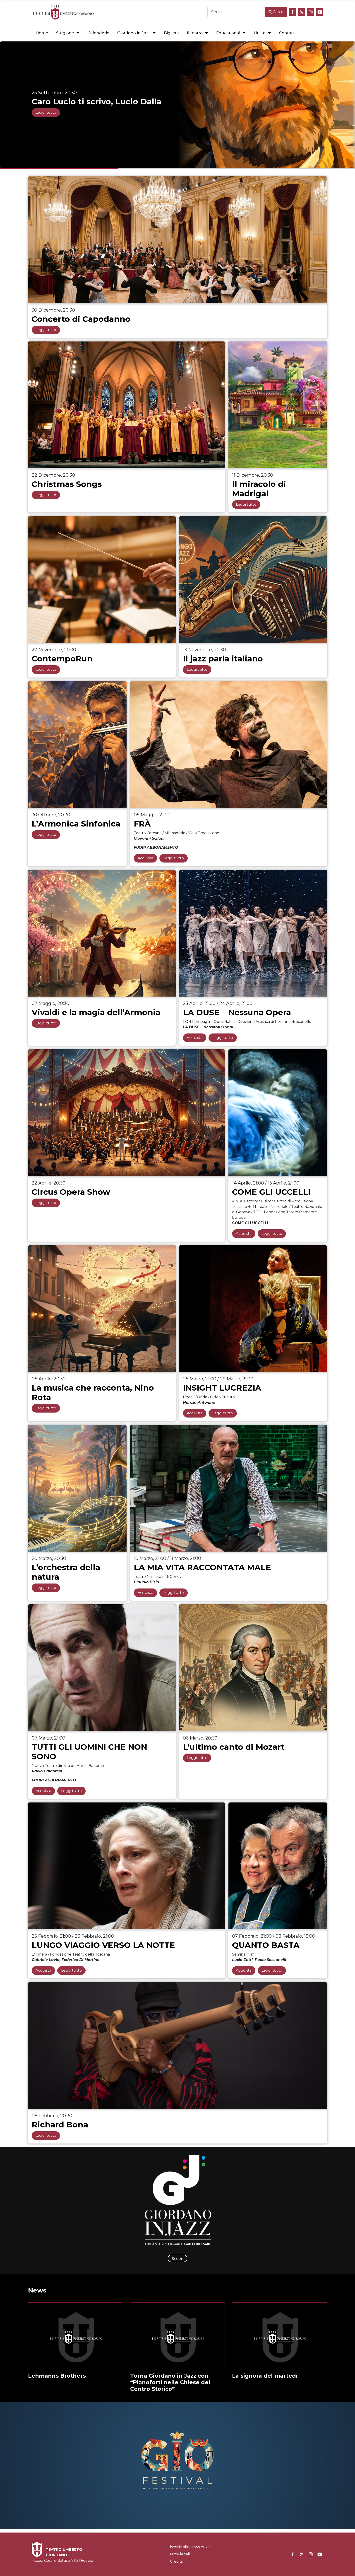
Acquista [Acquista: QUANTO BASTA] (244, 1970)
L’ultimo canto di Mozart (234, 1747)
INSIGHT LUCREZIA (222, 1388)
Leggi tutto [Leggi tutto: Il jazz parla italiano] (197, 669)
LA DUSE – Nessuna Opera (237, 1012)
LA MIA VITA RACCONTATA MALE (202, 1567)
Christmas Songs (67, 484)
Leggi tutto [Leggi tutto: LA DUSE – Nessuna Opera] (222, 1038)
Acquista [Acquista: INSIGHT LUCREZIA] (194, 1413)
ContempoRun (62, 658)
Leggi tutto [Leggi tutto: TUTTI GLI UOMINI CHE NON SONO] (71, 1791)
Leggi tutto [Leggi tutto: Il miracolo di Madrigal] (246, 504)
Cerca (276, 12)
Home (42, 32)
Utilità (260, 32)
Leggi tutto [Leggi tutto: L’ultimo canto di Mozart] (197, 1758)
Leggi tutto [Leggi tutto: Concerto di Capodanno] (46, 330)
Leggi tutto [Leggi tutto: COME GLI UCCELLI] (271, 1233)
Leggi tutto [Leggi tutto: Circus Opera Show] (46, 1203)
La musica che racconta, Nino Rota (93, 1392)
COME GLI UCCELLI (271, 1192)
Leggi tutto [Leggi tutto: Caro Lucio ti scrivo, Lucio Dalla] (46, 112)
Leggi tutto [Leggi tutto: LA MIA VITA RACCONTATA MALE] (173, 1593)
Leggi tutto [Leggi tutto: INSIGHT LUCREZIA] (222, 1413)
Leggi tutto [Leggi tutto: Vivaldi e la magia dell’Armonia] (46, 1023)
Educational (228, 32)
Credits (176, 2561)
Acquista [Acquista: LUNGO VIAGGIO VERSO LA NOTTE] (43, 1970)
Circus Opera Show (71, 1192)
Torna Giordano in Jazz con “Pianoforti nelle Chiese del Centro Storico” (170, 2382)
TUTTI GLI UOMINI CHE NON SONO (89, 1751)
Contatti (287, 32)
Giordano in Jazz (133, 32)
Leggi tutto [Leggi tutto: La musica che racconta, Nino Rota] (46, 1408)
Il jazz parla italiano (223, 658)
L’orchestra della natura (66, 1572)
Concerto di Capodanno (81, 319)
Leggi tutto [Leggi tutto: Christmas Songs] (46, 495)
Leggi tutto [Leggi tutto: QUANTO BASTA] (271, 1970)
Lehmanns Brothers (57, 2375)
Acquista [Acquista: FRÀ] (145, 858)
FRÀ (142, 824)
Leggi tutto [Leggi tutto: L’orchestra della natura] (46, 1588)
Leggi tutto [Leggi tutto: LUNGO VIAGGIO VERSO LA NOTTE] (71, 1970)
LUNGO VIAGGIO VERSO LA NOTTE (103, 1945)
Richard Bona (60, 2124)
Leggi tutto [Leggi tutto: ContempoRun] (46, 669)
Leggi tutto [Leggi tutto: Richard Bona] (46, 2135)
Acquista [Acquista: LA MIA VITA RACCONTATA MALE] (145, 1593)
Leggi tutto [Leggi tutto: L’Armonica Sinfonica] (46, 834)
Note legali (180, 2554)
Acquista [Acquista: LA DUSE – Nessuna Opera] (194, 1038)
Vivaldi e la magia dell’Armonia (96, 1012)
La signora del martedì (265, 2375)
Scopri (177, 2258)
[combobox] (236, 12)
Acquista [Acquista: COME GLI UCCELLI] (244, 1233)
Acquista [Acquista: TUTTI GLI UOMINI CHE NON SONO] (43, 1791)
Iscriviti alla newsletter (190, 2547)
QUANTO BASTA (266, 1945)
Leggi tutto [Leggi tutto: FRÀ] (173, 858)
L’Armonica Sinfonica (76, 824)
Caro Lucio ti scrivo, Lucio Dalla (96, 101)
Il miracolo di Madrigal (259, 488)
